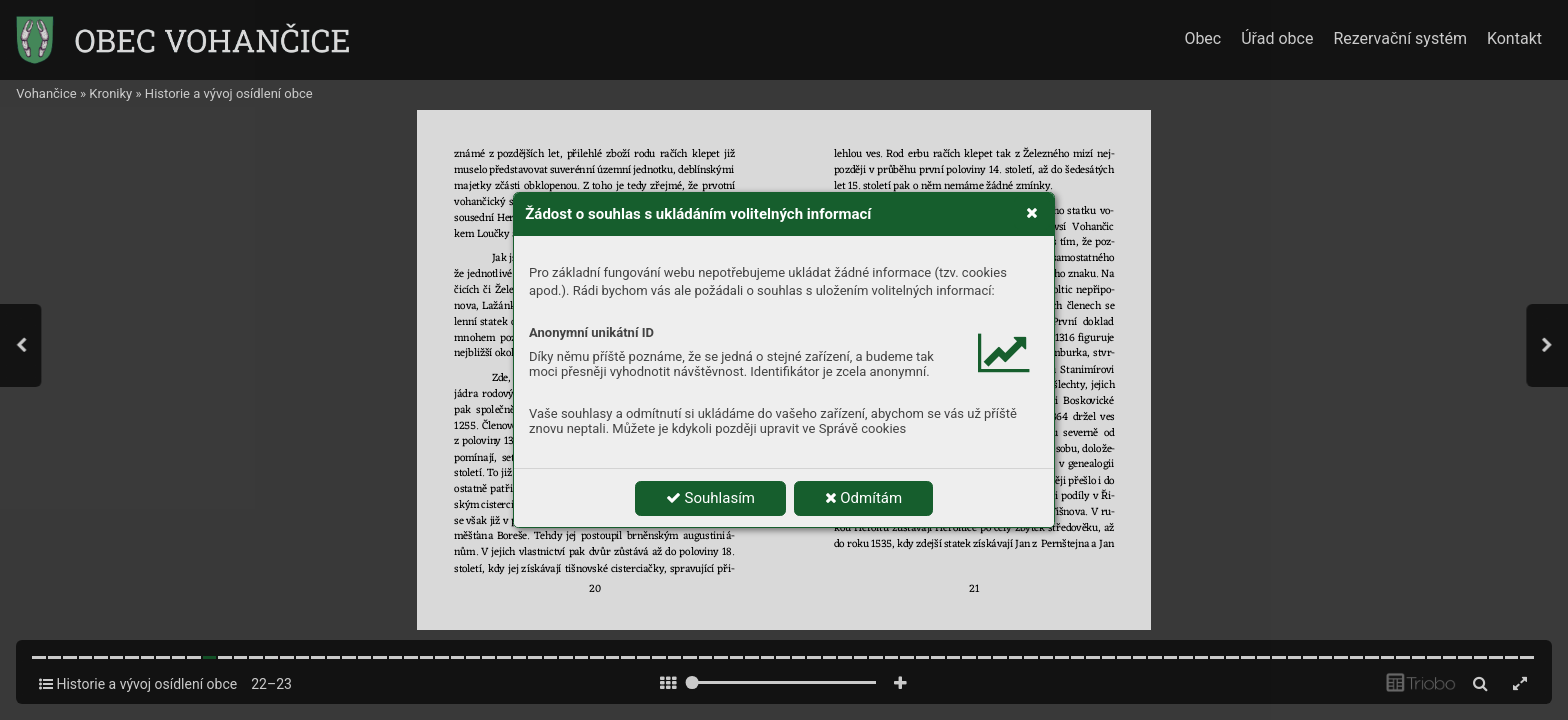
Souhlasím (710, 498)
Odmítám (864, 498)
